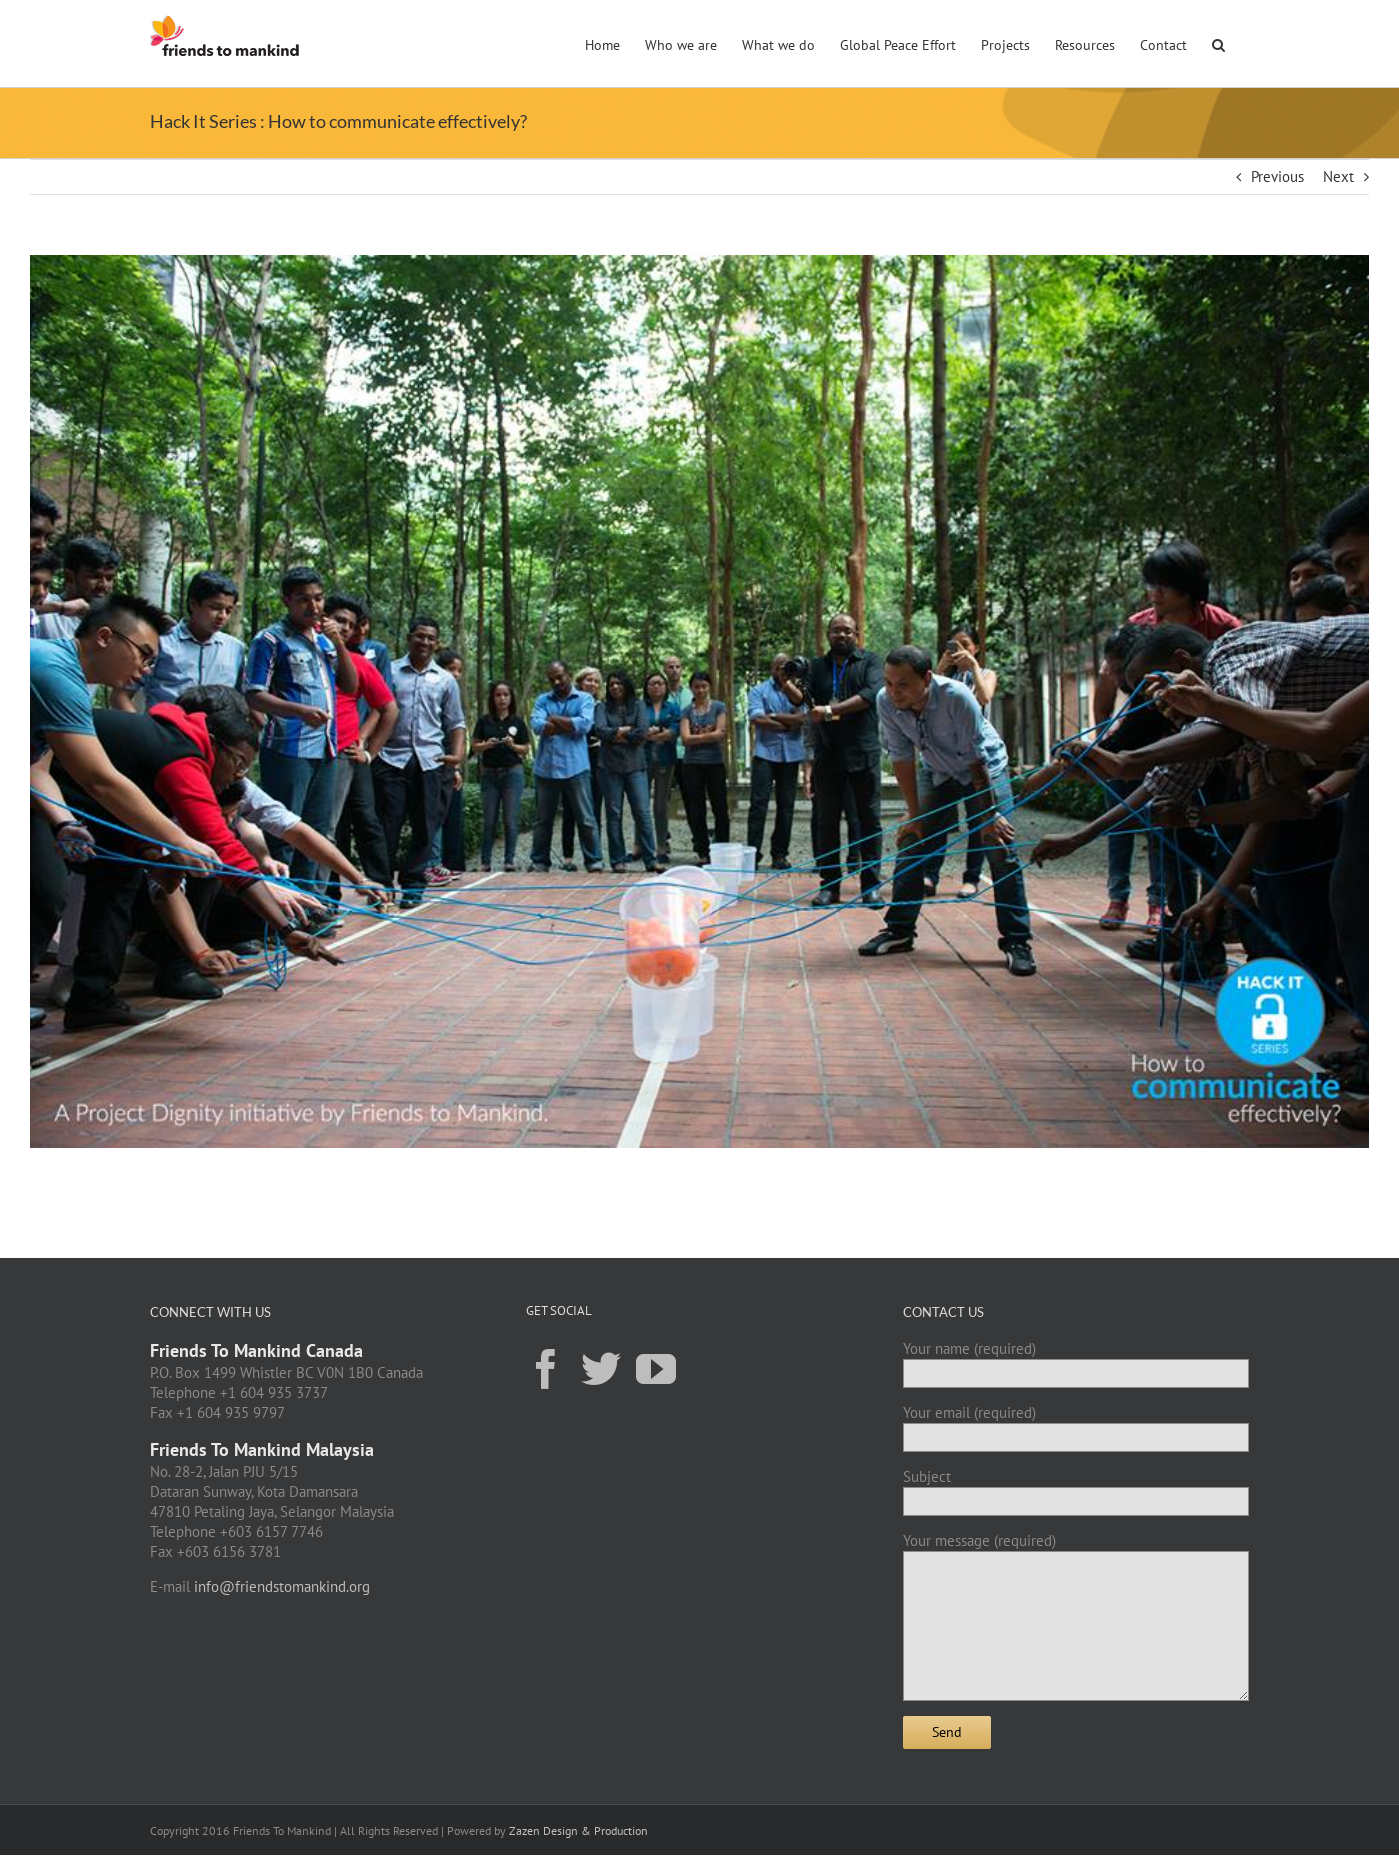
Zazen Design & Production (578, 1830)
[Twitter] (601, 1368)
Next (1338, 176)
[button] (1218, 43)
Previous (1277, 176)
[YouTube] (656, 1368)
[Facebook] (546, 1368)
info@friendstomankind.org (282, 1586)
